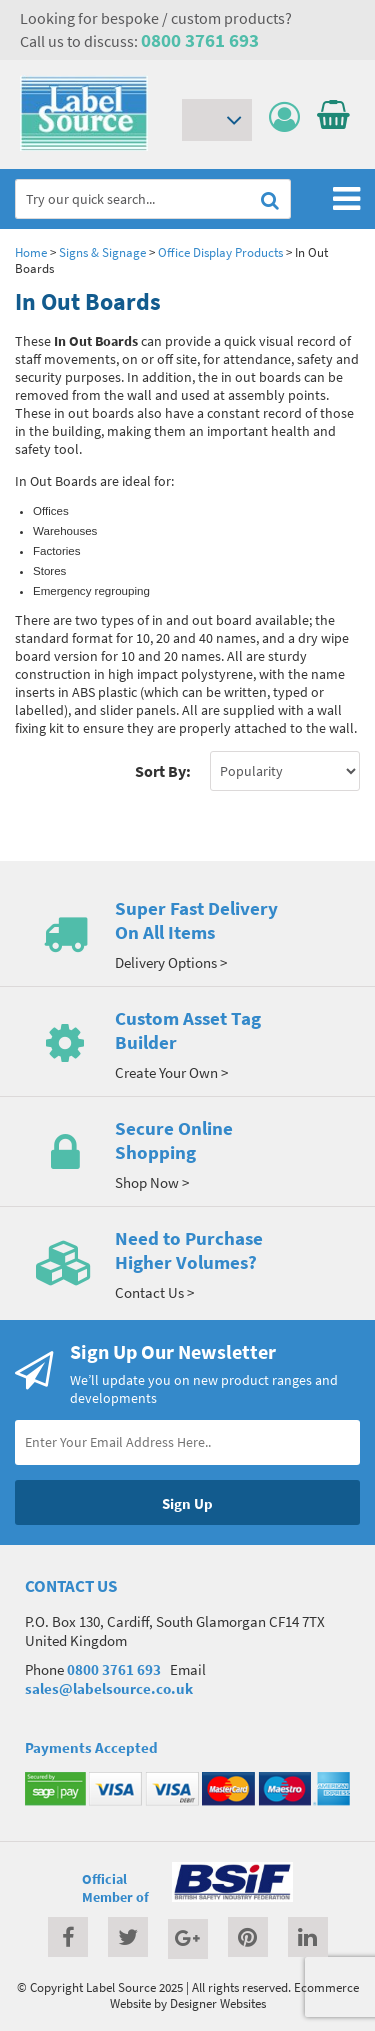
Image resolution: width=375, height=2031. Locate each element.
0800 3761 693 (200, 40)
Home (31, 252)
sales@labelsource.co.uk (109, 1688)
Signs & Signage (102, 252)
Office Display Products (220, 252)
